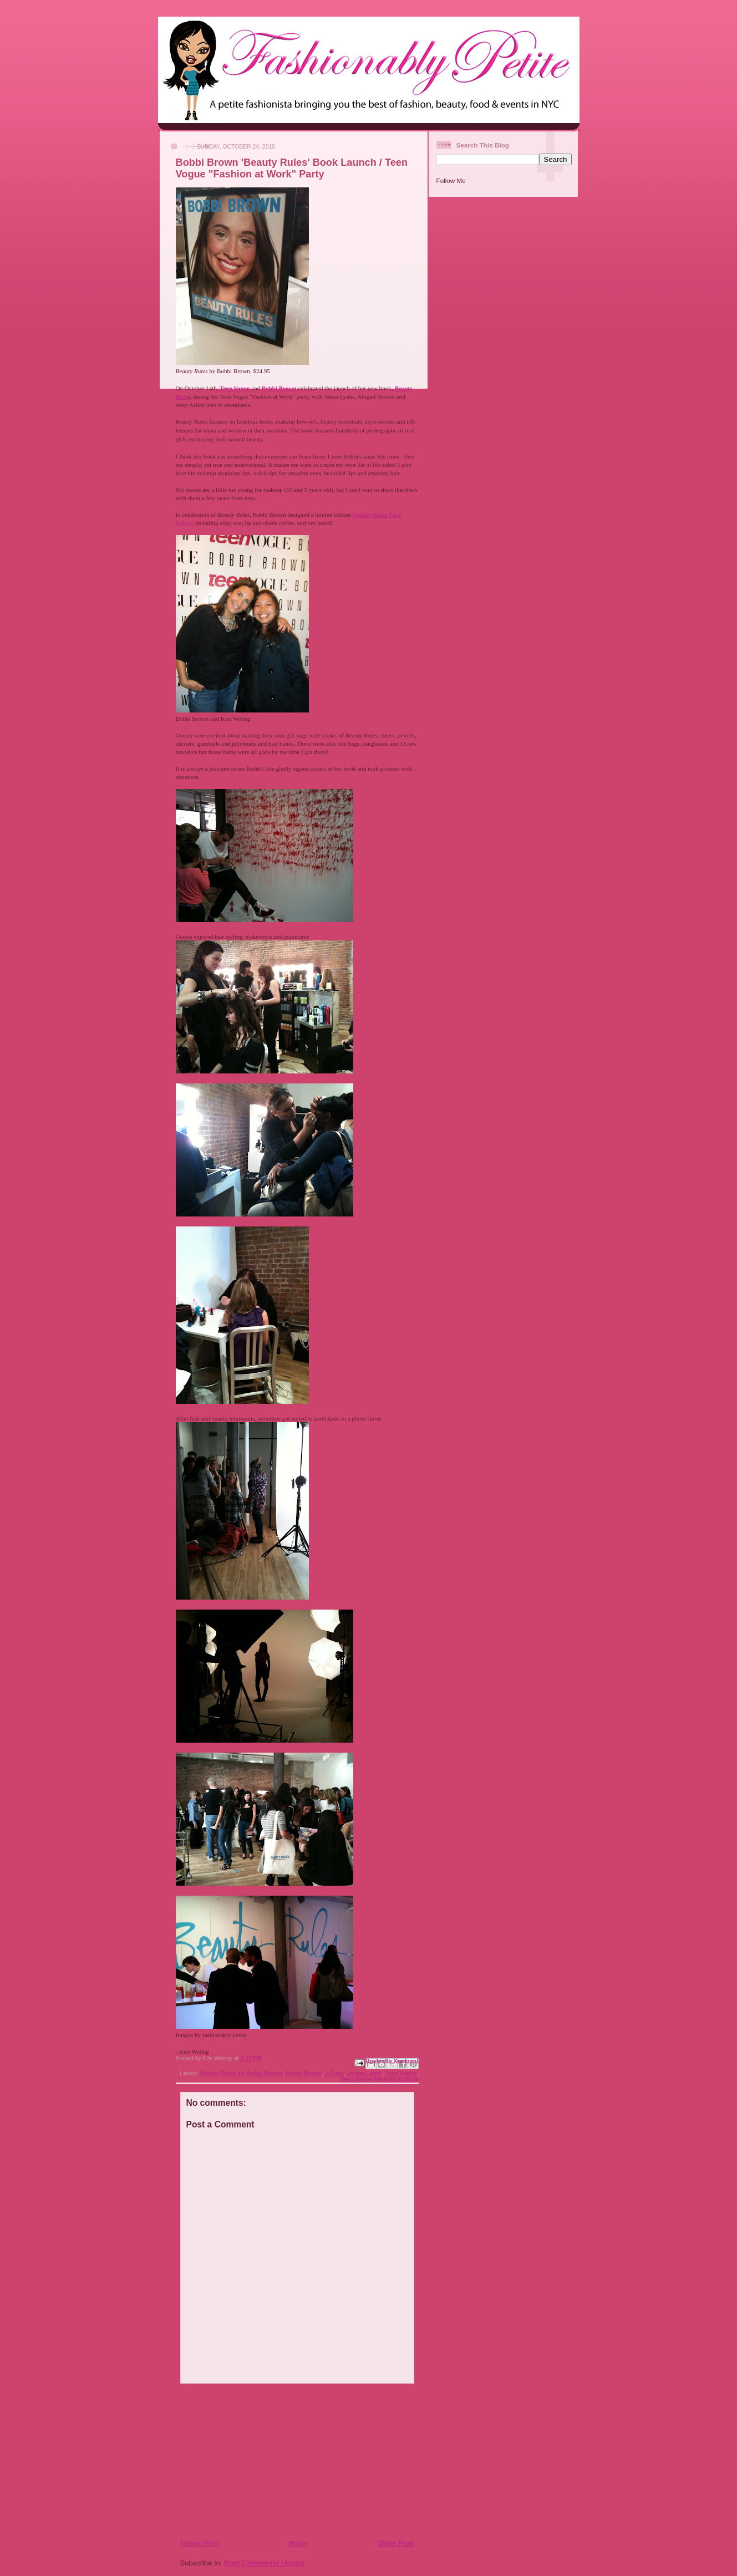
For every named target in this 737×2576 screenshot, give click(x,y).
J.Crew (333, 2073)
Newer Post (200, 2543)
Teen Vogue (400, 2073)
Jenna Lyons (364, 2073)
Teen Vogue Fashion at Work (379, 2079)
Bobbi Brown (304, 2073)
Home (298, 2543)
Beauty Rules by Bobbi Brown (241, 2073)
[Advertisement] (247, 2460)
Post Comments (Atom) (264, 2563)
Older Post (396, 2543)
